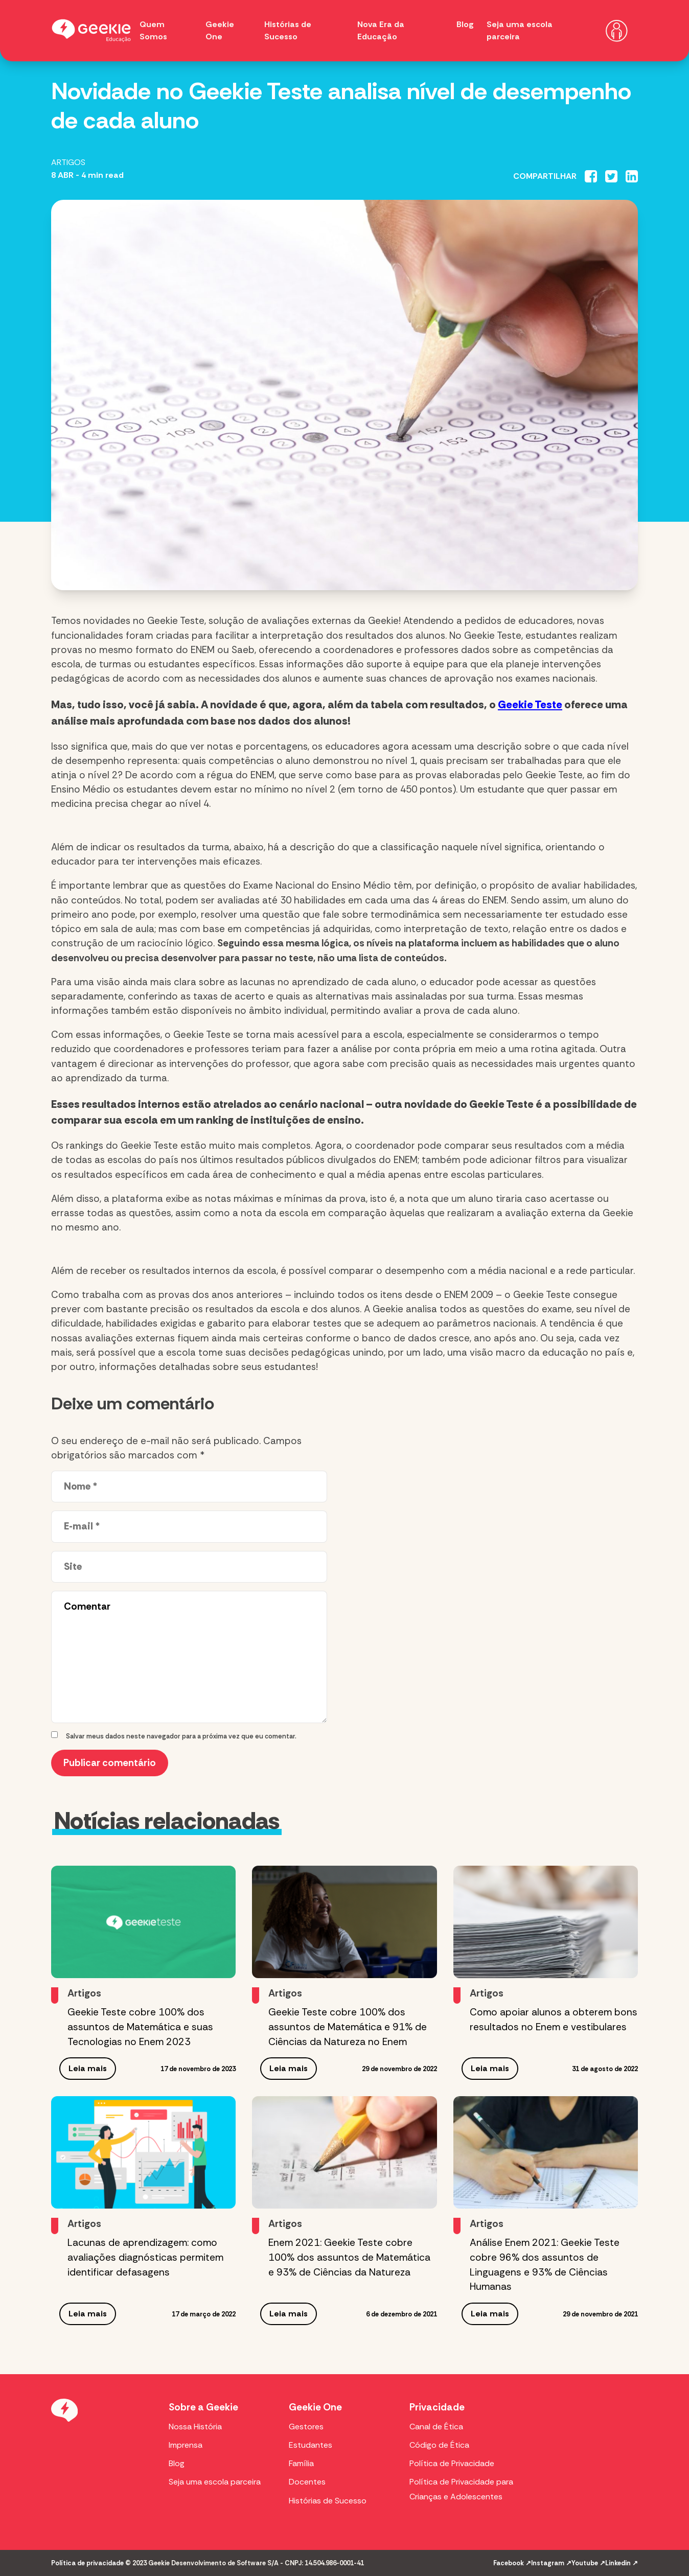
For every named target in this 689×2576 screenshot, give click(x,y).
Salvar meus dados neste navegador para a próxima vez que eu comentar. (181, 1736)
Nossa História (195, 2426)
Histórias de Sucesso (327, 2500)
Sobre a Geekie (203, 2407)
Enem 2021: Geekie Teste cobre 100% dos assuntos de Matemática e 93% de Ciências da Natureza (349, 2257)
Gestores (306, 2426)
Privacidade (437, 2407)
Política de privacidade (87, 2563)
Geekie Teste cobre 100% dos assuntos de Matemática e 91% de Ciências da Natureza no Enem (347, 2027)
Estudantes (310, 2445)
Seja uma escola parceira (215, 2481)
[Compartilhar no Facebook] (591, 176)
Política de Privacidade (451, 2463)
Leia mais (87, 2068)
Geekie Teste (530, 704)
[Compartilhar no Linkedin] (632, 176)
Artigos (68, 162)
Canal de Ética (436, 2426)
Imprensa (185, 2445)
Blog (465, 24)
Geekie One (315, 2407)
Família (301, 2463)
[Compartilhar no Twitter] (611, 176)
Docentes (307, 2481)
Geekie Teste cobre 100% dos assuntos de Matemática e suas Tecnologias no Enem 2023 (140, 2027)
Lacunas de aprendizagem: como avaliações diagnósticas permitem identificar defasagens (145, 2257)
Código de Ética (439, 2445)
